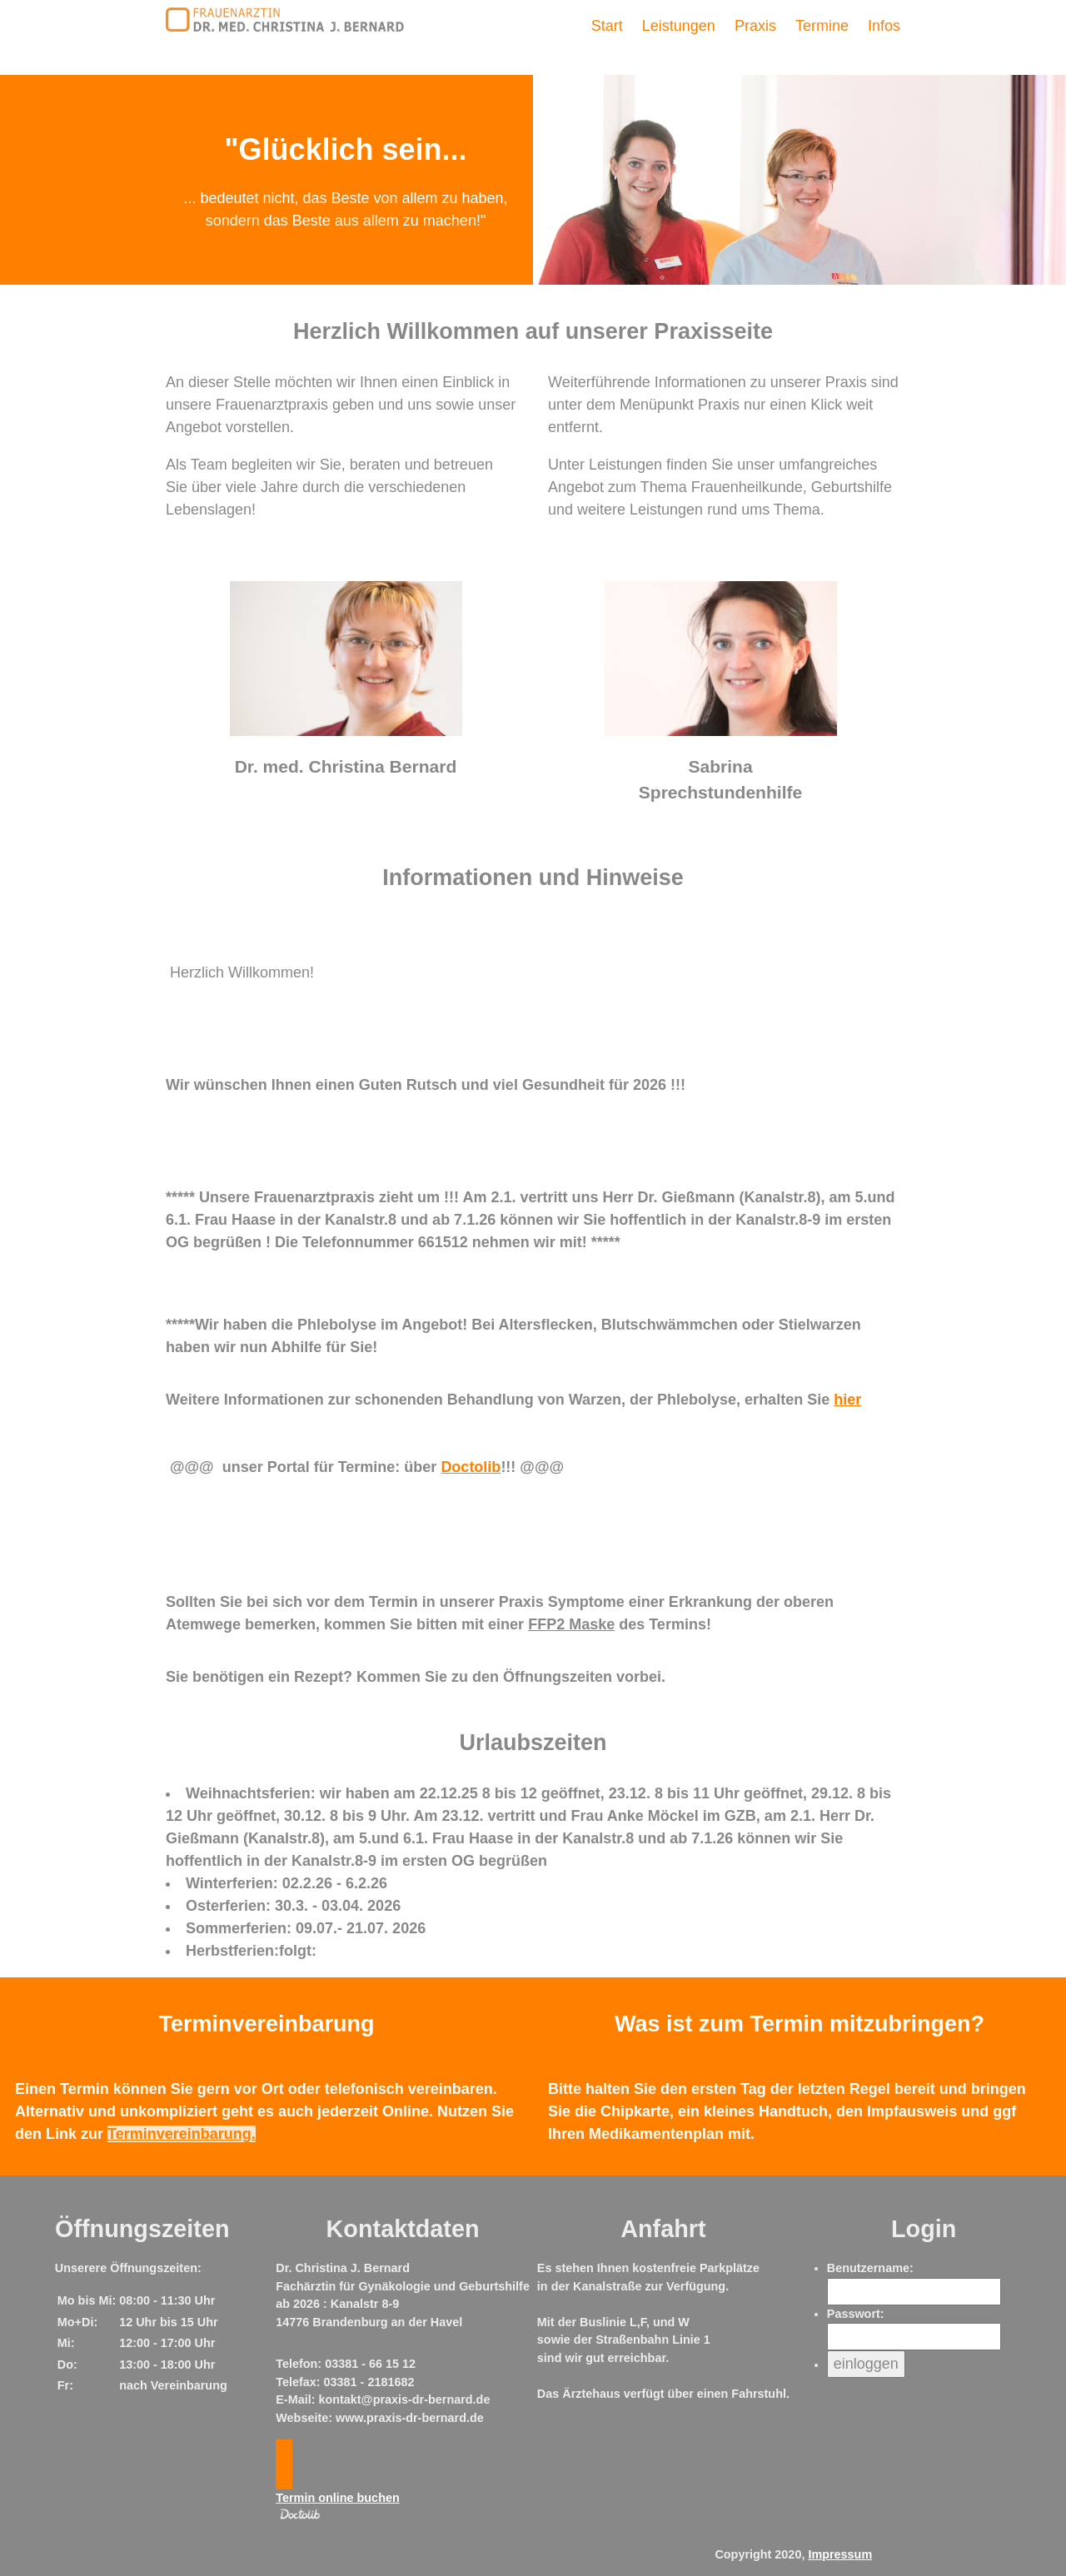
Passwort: (855, 2313)
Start (607, 25)
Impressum (840, 2554)
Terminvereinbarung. (181, 2134)
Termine (822, 25)
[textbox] (533, 973)
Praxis (755, 25)
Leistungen (678, 25)
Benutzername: (870, 2268)
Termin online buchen (337, 2497)
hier (847, 1399)
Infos (884, 25)
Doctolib (471, 1467)
